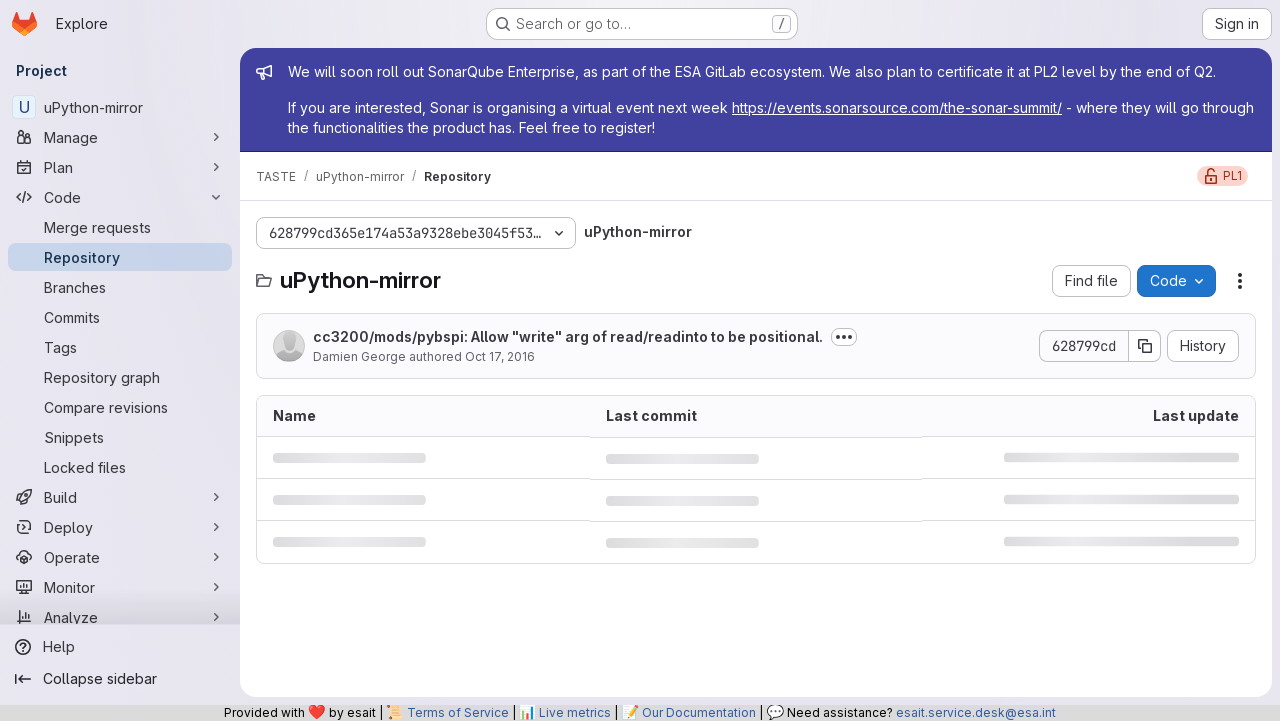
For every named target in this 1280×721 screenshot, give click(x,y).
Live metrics (575, 712)
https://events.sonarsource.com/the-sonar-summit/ (897, 107)
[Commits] (120, 317)
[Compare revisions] (120, 407)
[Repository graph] (120, 377)
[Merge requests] (120, 227)
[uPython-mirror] (120, 107)
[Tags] (120, 347)
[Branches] (120, 287)
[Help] (120, 647)
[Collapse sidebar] (120, 679)
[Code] (120, 197)
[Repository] (120, 257)
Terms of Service (458, 712)
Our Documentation (699, 712)
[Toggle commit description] (844, 337)
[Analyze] (120, 617)
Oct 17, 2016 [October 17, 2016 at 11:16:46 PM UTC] (500, 356)
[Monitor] (120, 587)
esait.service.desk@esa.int (976, 712)
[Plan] (120, 167)
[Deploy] (120, 527)
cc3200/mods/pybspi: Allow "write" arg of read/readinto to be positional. (568, 336)
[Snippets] (120, 437)
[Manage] (120, 137)
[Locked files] (120, 467)
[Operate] (120, 557)
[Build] (120, 497)
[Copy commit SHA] (1145, 346)
